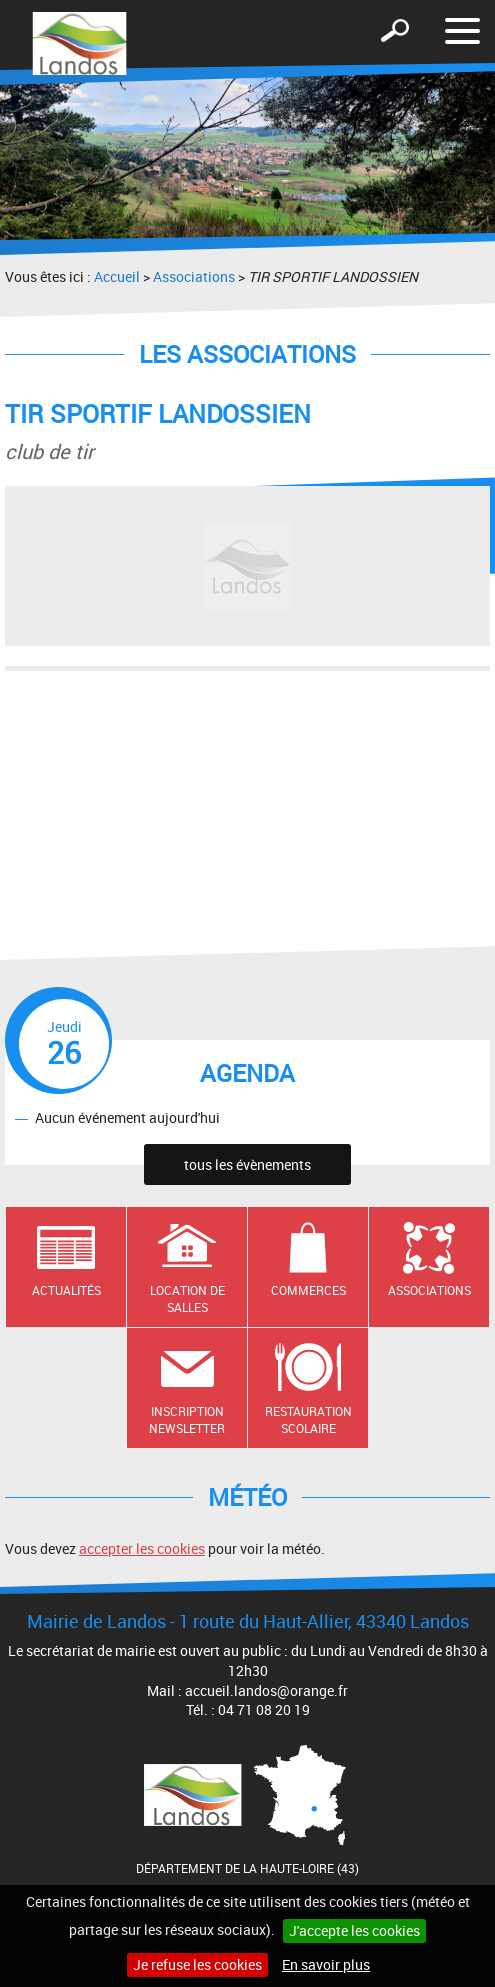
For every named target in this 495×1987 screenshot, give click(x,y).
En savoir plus (326, 1964)
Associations (194, 276)
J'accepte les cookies (354, 1930)
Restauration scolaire (308, 1419)
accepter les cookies (142, 1548)
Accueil (117, 276)
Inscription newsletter (187, 1419)
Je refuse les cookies (197, 1964)
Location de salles (187, 1298)
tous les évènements (247, 1164)
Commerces (308, 1290)
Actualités (66, 1290)
